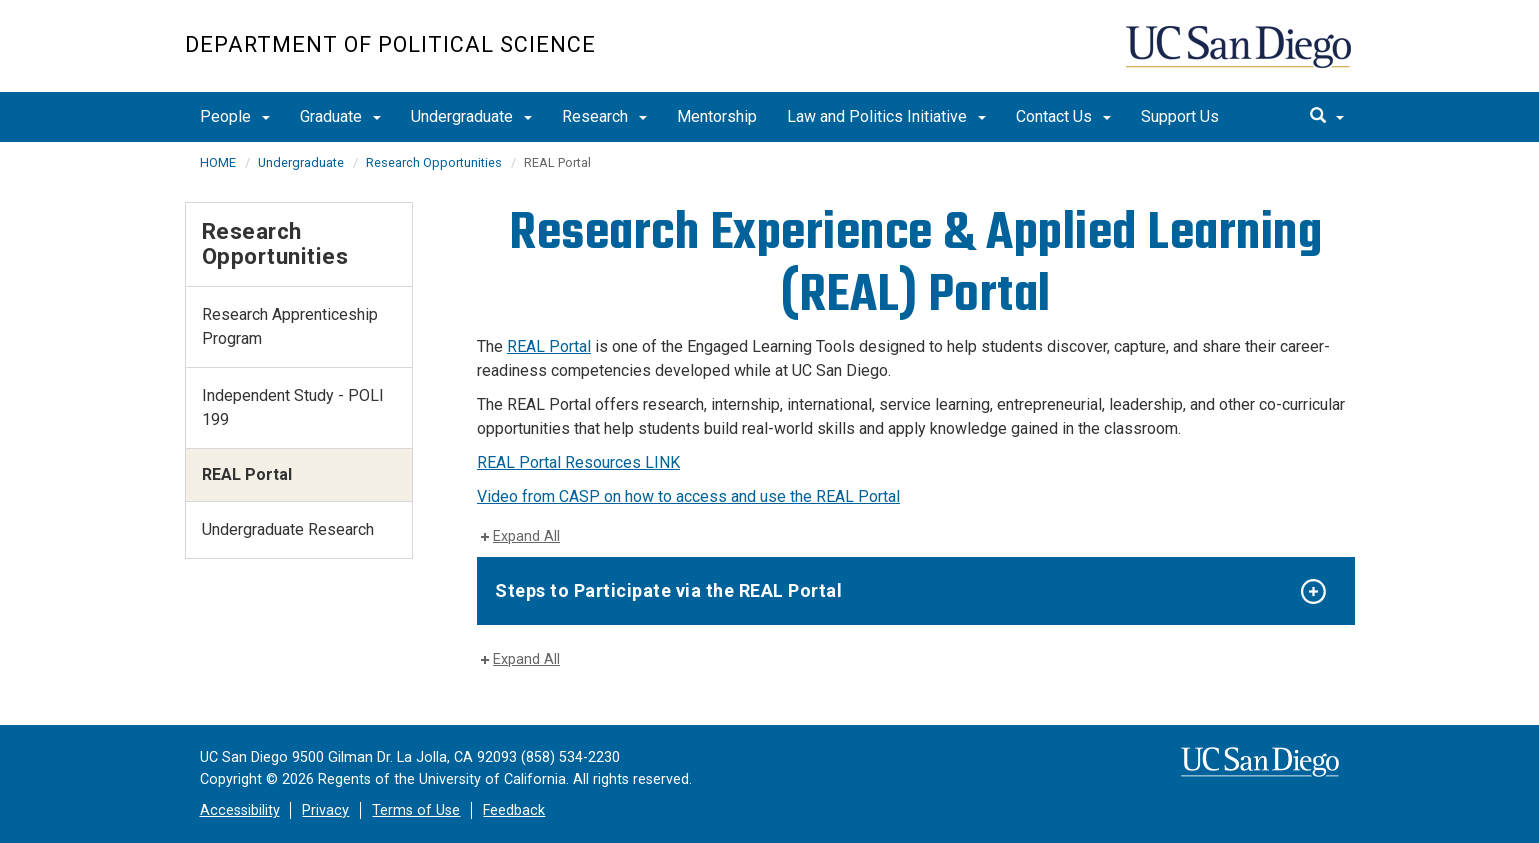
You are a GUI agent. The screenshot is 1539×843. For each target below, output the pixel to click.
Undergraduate (471, 116)
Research (604, 116)
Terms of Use (416, 810)
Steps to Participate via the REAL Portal (668, 590)
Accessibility (240, 810)
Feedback (514, 810)
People (235, 116)
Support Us (1180, 116)
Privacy (325, 810)
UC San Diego (1240, 56)
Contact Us (1063, 116)
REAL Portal (549, 346)
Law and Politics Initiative (886, 116)
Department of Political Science (390, 44)
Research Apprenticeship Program (290, 326)
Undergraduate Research (288, 529)
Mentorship (717, 116)
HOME (218, 162)
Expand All (526, 536)
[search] (1327, 117)
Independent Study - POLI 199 (293, 407)
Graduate (340, 116)
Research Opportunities (434, 162)
